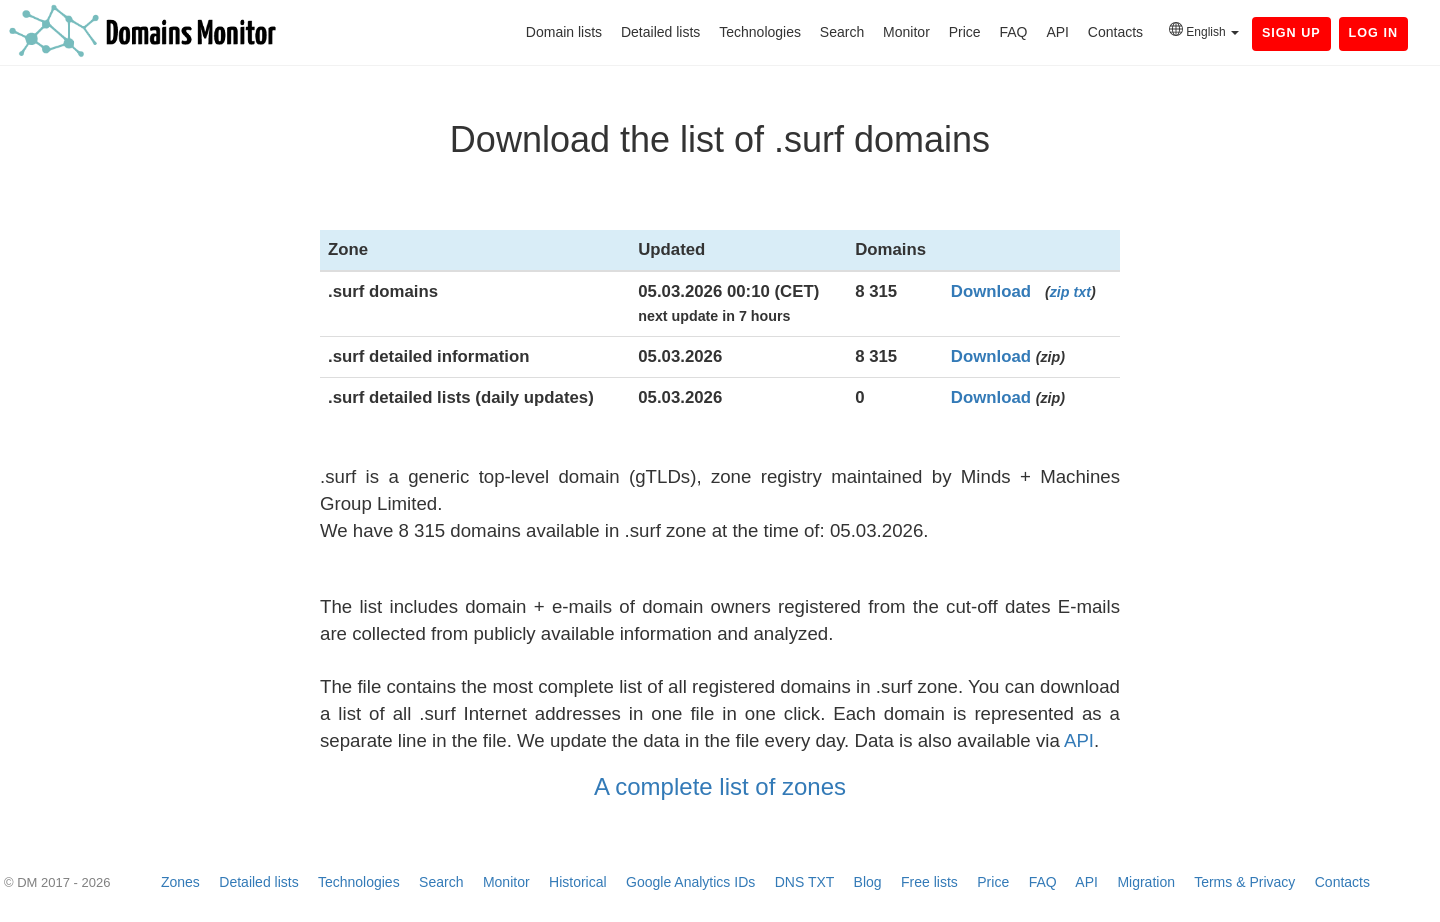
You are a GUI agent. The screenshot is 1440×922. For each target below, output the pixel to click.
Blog (868, 882)
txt (1082, 292)
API (1057, 32)
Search (842, 32)
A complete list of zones (720, 786)
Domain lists (564, 32)
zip (1060, 292)
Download (991, 291)
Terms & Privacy (1244, 882)
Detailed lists (660, 32)
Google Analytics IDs (690, 882)
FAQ (1013, 32)
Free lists (929, 882)
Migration (1146, 882)
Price (965, 32)
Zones (180, 882)
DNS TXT (804, 882)
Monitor (906, 32)
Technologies (760, 32)
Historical (578, 882)
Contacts (1115, 32)
